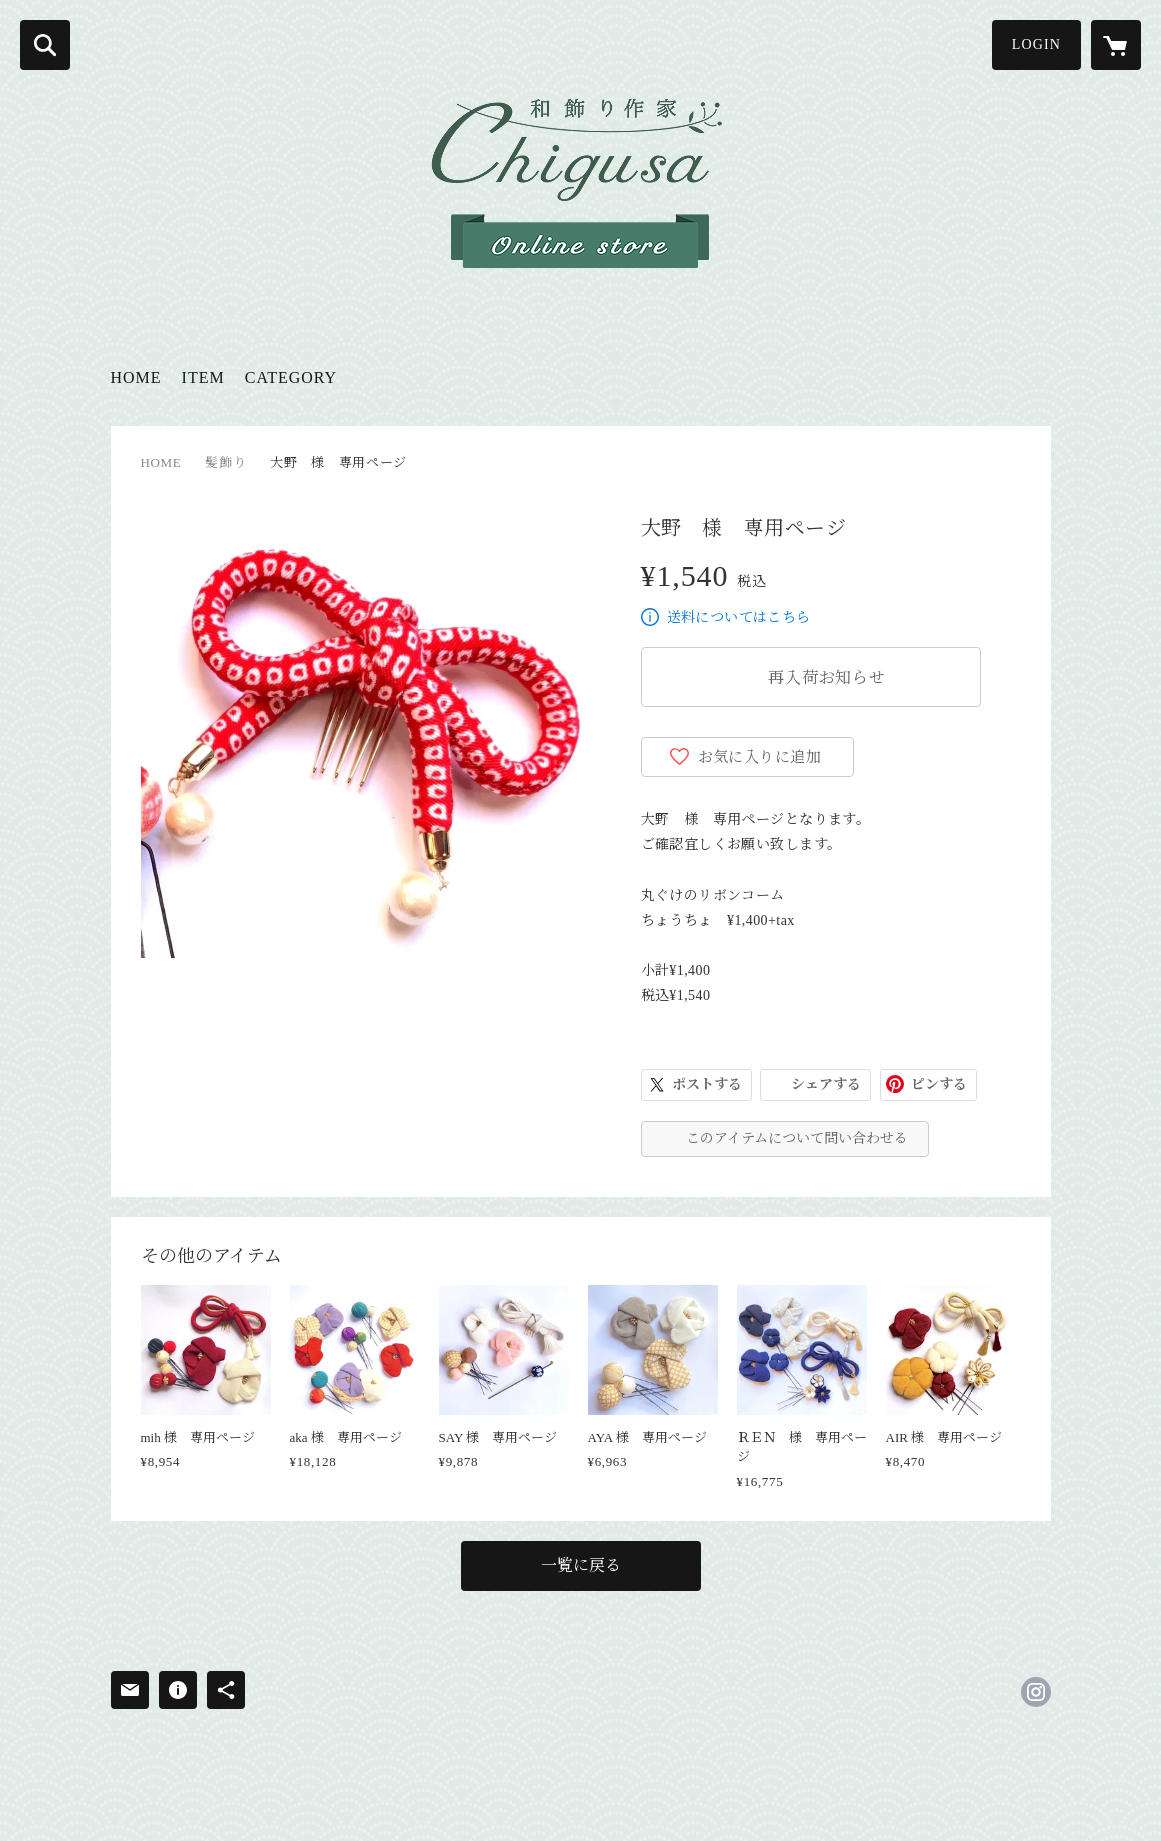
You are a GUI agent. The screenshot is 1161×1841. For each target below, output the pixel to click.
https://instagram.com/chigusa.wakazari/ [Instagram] (1036, 1692)
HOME (136, 377)
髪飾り (225, 462)
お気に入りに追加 (760, 757)
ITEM (203, 377)
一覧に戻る (581, 1565)
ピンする (939, 1084)
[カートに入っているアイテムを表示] (1116, 45)
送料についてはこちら (739, 617)
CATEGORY (291, 377)
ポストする (707, 1084)
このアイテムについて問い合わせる (797, 1138)
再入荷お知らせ (827, 677)
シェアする (826, 1084)
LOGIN (1036, 44)
